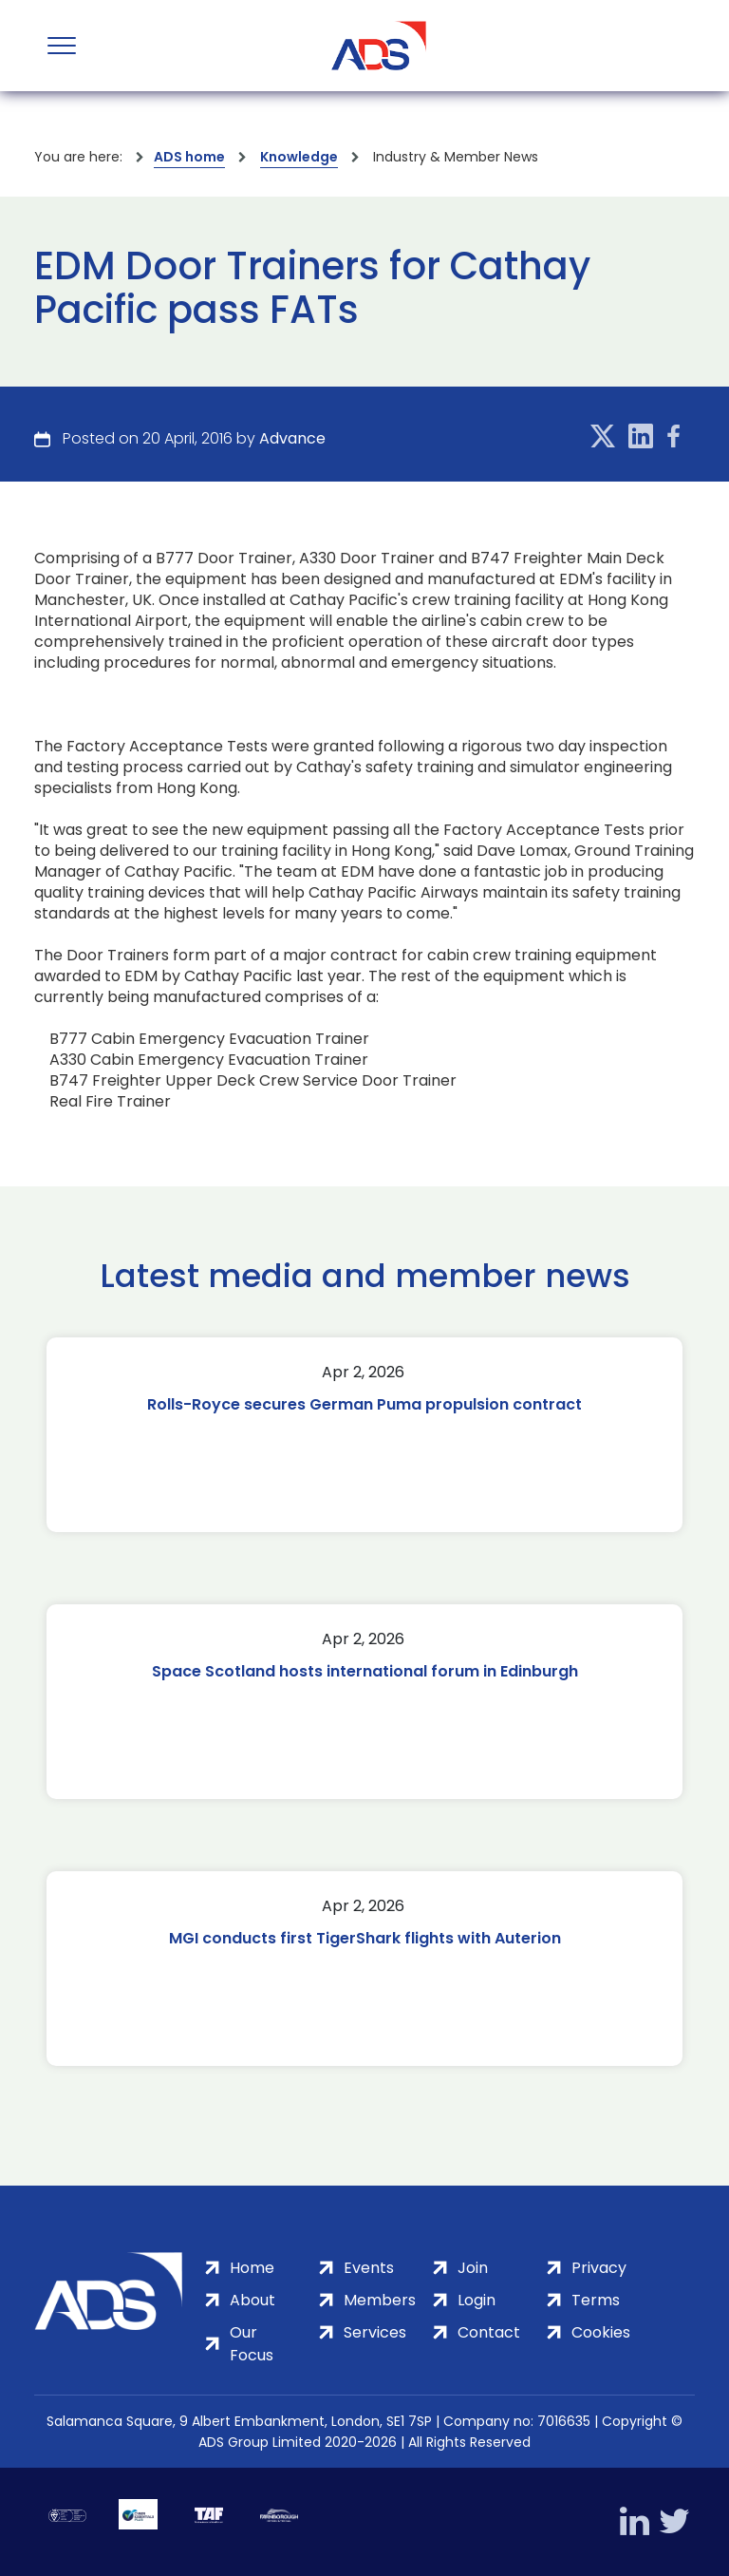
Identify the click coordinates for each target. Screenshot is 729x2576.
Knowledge (299, 156)
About (252, 2300)
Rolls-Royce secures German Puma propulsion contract (364, 1404)
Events (369, 2268)
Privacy (598, 2268)
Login (476, 2300)
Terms (595, 2300)
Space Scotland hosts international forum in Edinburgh (365, 1671)
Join (473, 2268)
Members (380, 2300)
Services (375, 2332)
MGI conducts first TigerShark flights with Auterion (365, 1938)
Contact (489, 2332)
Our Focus (251, 2343)
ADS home (189, 156)
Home (252, 2268)
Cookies (600, 2332)
